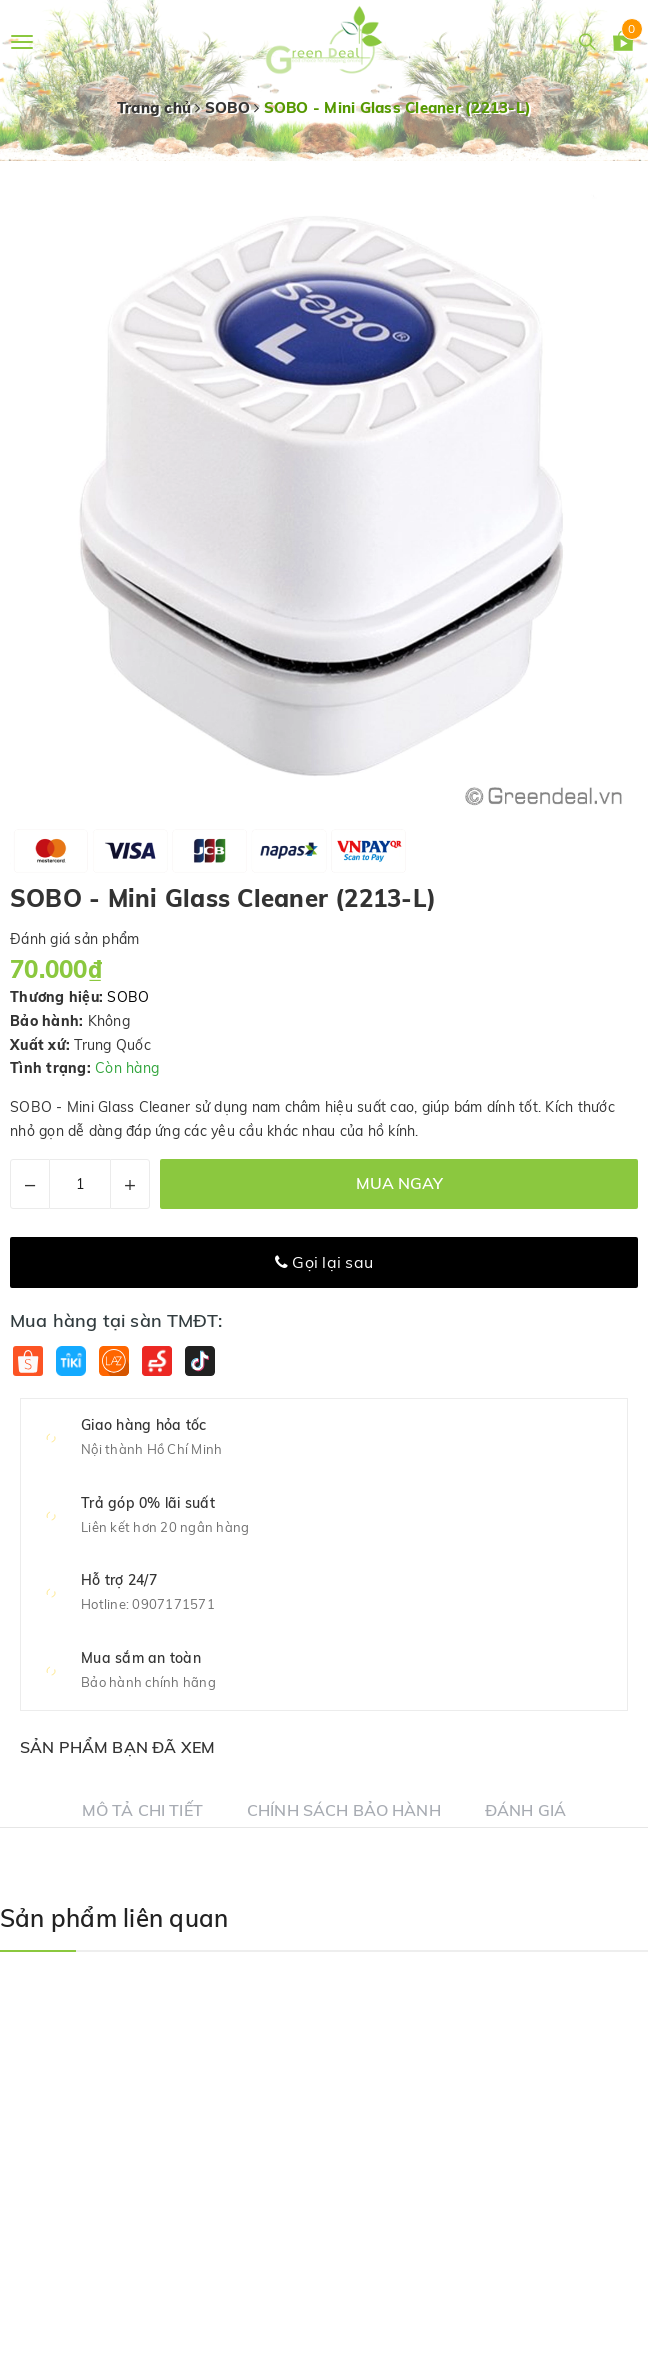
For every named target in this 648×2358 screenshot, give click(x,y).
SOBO (128, 997)
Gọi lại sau (324, 1262)
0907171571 (173, 1604)
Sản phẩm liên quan (114, 1918)
